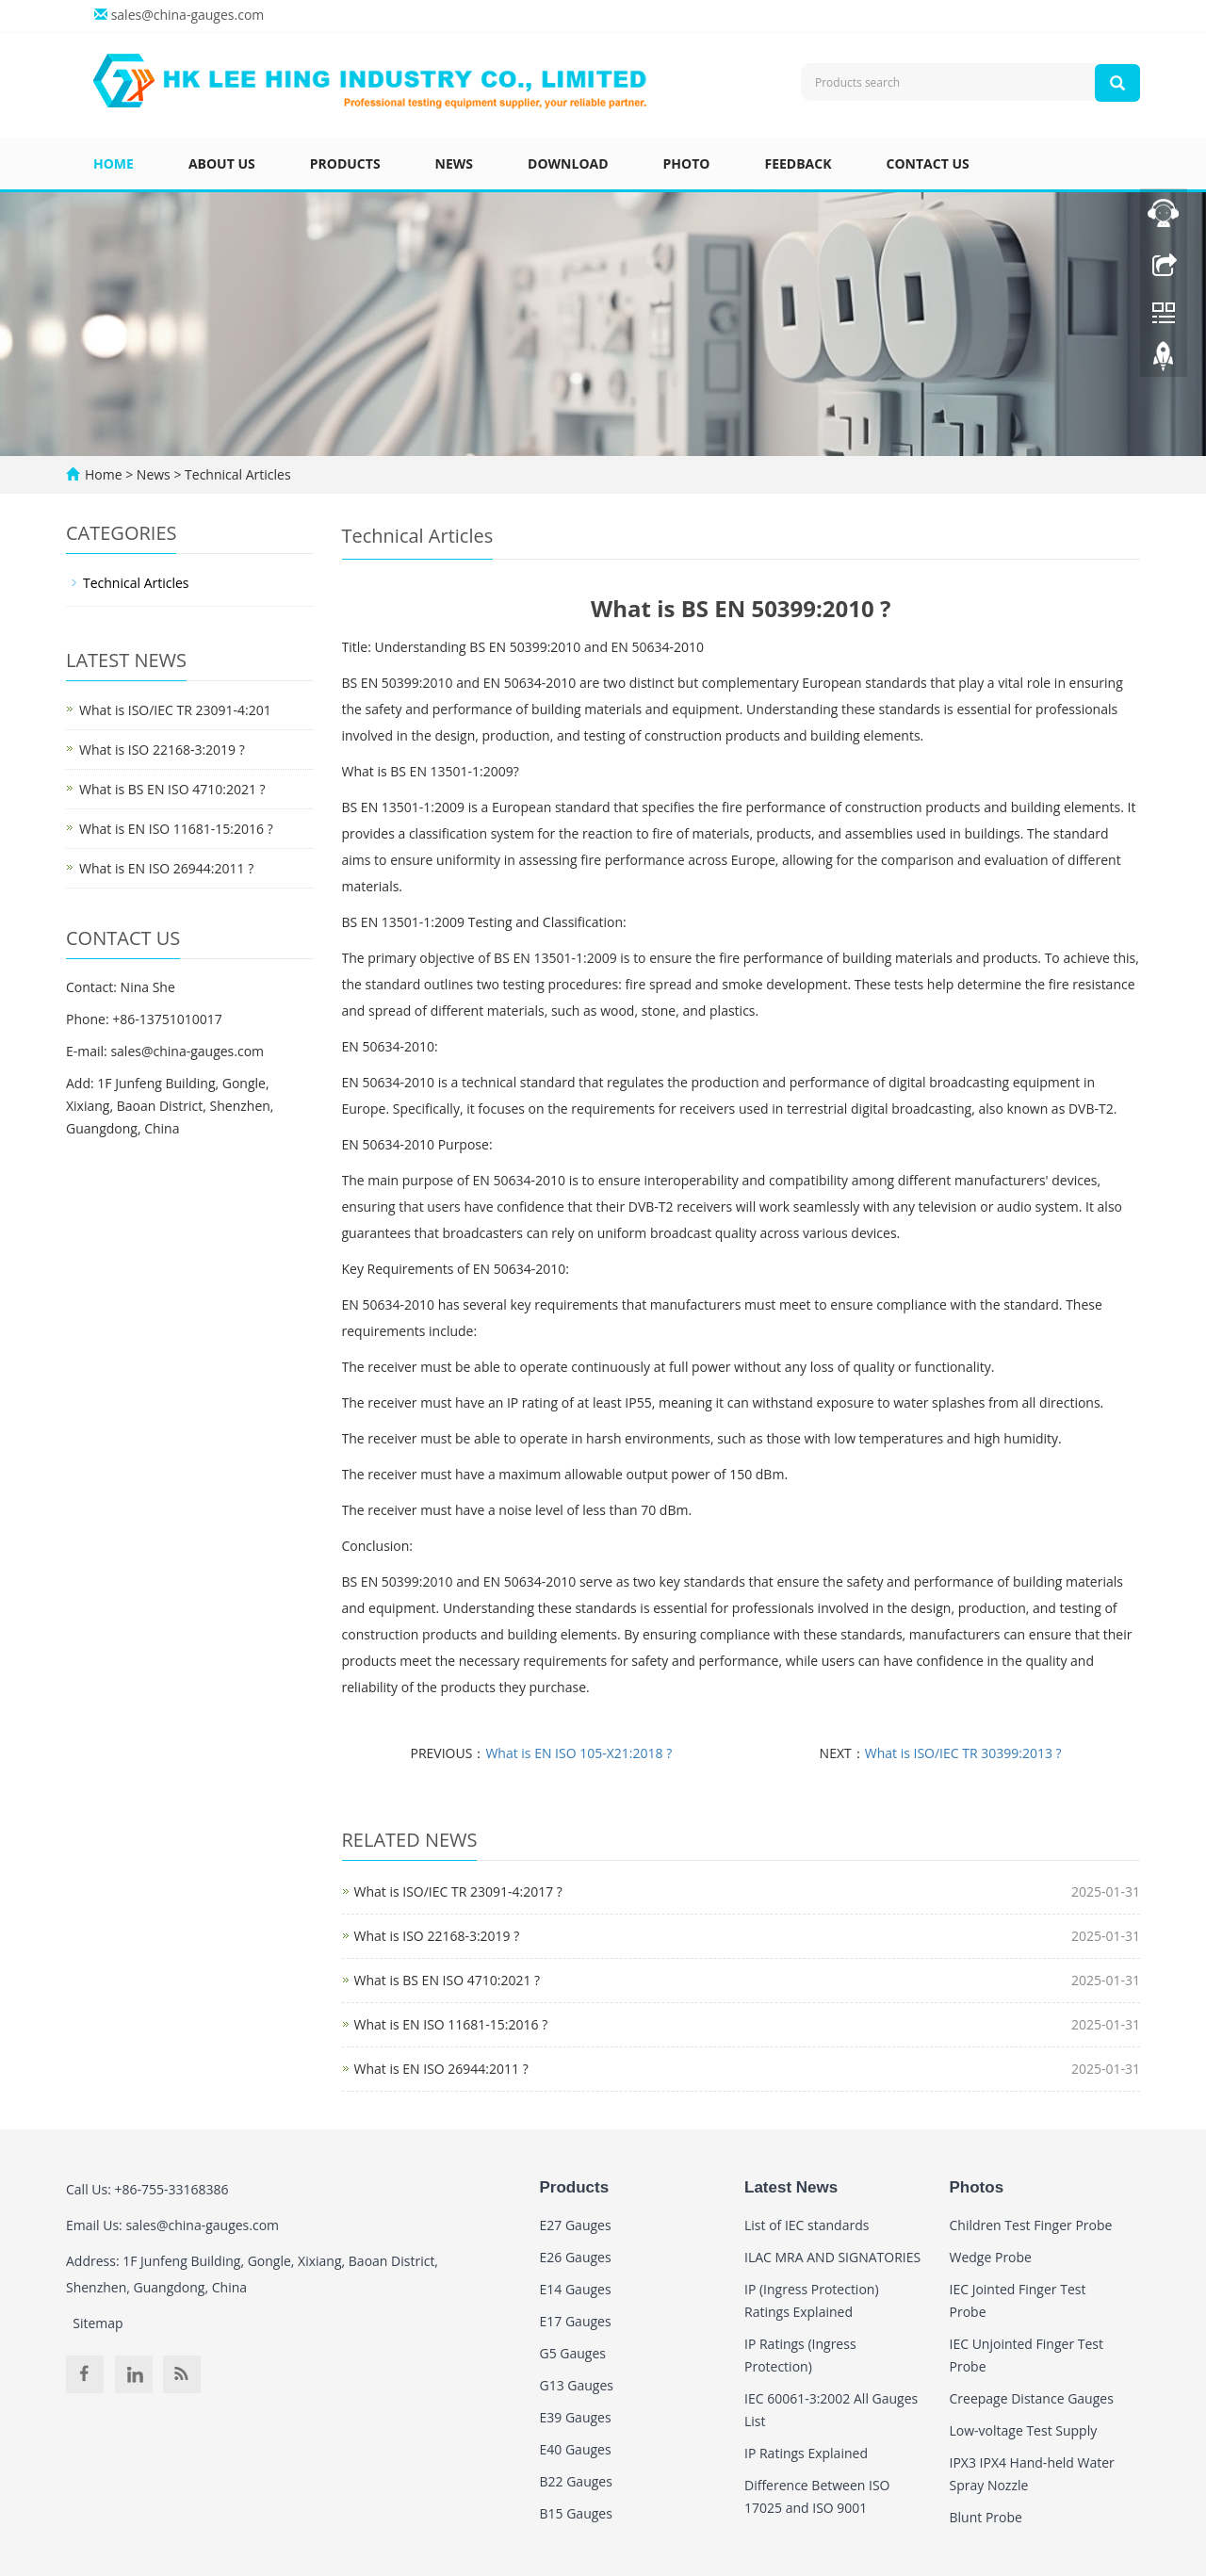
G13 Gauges (577, 2385)
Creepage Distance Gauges (1032, 2398)
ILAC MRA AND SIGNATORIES (832, 2257)
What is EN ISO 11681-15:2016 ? (451, 2024)
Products (345, 163)
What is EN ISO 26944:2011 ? (441, 2069)
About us (221, 163)
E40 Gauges (575, 2449)
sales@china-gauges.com (188, 15)
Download (568, 163)
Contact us (928, 163)
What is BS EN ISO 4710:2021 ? (447, 1980)
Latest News (791, 2187)
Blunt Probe (986, 2517)
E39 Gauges (575, 2417)
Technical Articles (235, 474)
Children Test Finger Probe (1031, 2225)
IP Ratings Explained (806, 2453)
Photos (977, 2187)
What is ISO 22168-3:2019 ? (437, 1936)
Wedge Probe (991, 2257)
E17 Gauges (575, 2321)
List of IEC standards (806, 2225)
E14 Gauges (575, 2289)
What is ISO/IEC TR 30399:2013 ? (963, 1753)
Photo (686, 163)
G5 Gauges (573, 2353)
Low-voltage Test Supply (1024, 2430)
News (454, 163)
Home (113, 163)
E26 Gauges (575, 2257)
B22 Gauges (576, 2481)
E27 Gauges (575, 2225)
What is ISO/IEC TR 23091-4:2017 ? (458, 1891)
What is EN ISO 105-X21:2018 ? (578, 1753)
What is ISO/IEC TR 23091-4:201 (175, 710)
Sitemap (97, 2323)
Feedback (797, 163)
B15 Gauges (576, 2513)
